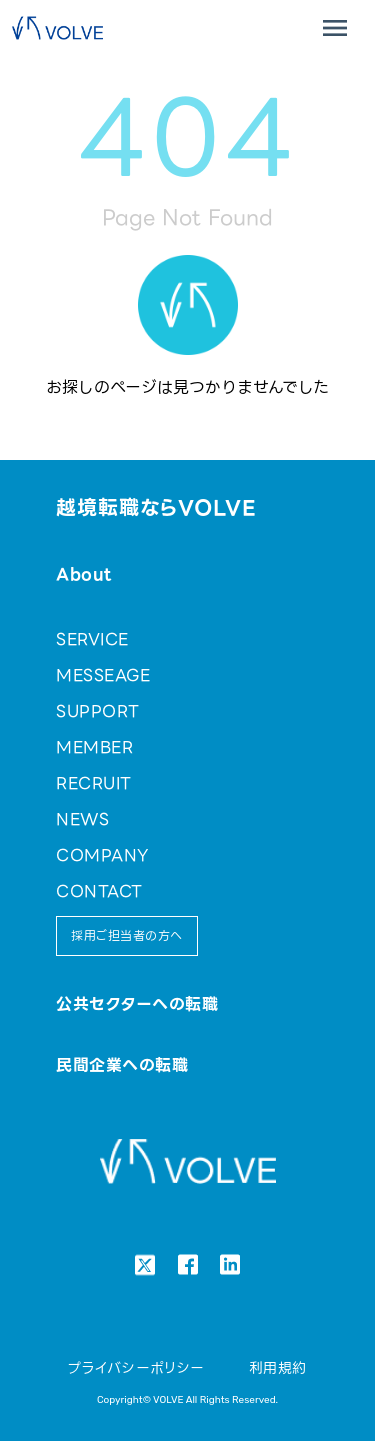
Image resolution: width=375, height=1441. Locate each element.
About (83, 574)
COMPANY (102, 855)
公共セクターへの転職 (137, 1004)
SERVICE (92, 639)
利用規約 (278, 1368)
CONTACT (99, 891)
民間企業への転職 (122, 1065)
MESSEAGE (103, 675)
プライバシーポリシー (136, 1368)
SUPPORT (97, 711)
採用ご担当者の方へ (126, 935)
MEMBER (94, 747)
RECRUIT (93, 783)
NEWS (82, 819)
